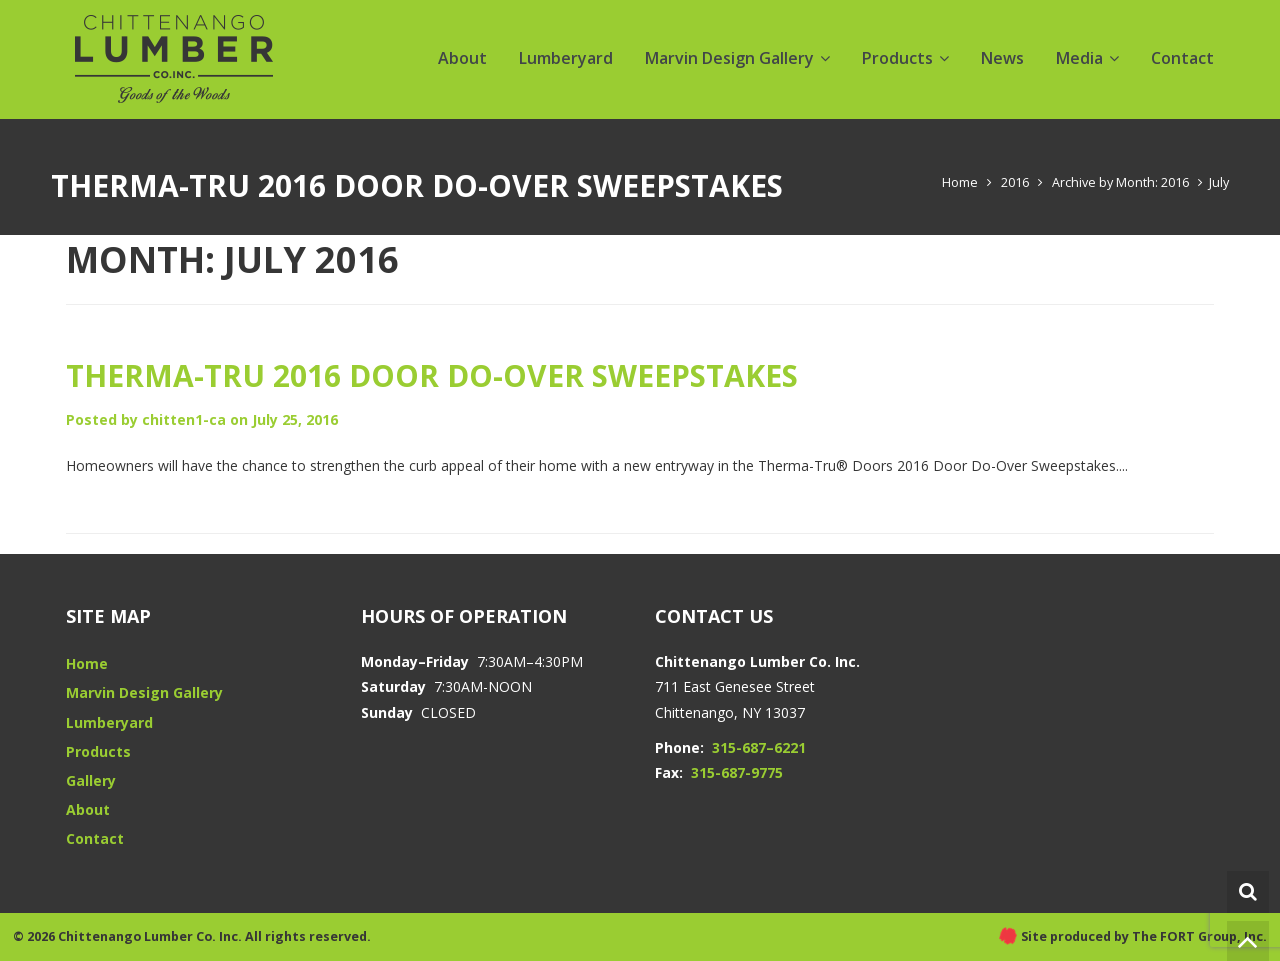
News (1002, 58)
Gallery (91, 780)
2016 (1015, 182)
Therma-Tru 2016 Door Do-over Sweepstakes (432, 375)
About (462, 58)
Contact (1182, 58)
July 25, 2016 (295, 419)
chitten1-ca (184, 419)
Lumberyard (566, 58)
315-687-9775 (737, 772)
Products (897, 58)
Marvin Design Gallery (729, 58)
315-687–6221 (759, 747)
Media (1079, 58)
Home (960, 182)
